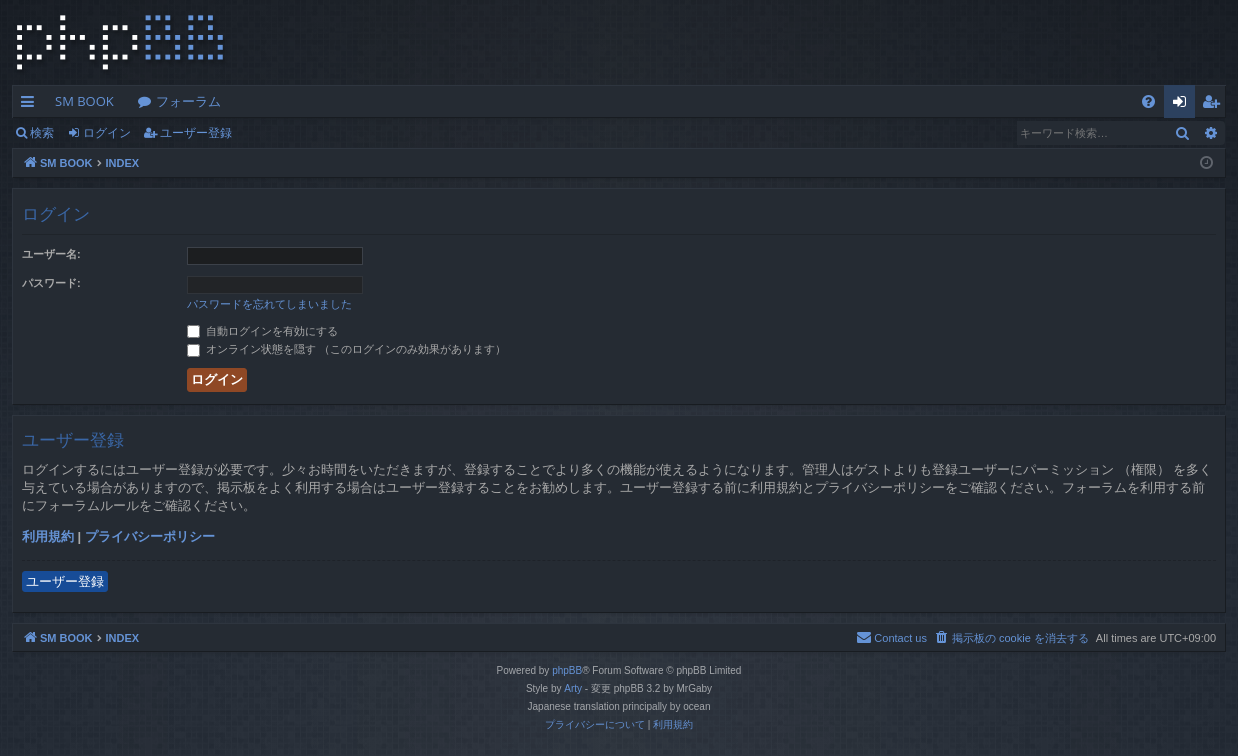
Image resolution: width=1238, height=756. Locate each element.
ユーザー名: (51, 254)
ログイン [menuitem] (1184, 105)
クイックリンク (31, 105)
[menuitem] (1148, 101)
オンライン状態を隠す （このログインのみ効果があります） (346, 349)
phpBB (567, 670)
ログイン (107, 132)
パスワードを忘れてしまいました (269, 304)
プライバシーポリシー (150, 536)
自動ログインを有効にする (262, 331)
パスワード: (51, 283)
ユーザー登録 (196, 132)
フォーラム (188, 101)
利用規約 (48, 536)
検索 (42, 132)
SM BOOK (84, 101)
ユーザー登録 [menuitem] (1215, 105)
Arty (573, 688)
